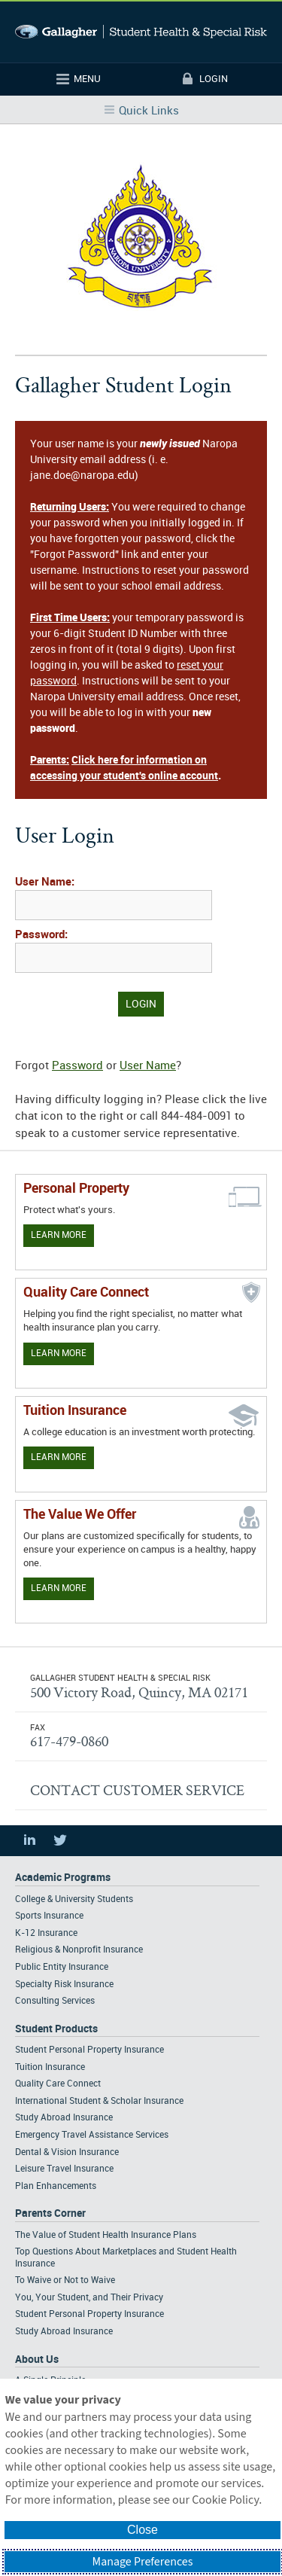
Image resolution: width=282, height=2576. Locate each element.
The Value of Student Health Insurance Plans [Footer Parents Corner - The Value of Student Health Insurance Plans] (105, 2235)
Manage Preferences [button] (142, 2561)
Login (213, 79)
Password (77, 1066)
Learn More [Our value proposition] (58, 1588)
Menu (87, 79)
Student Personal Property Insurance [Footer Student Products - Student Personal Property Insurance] (89, 2050)
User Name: (44, 882)
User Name (148, 1066)
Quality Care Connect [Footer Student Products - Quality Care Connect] (58, 2084)
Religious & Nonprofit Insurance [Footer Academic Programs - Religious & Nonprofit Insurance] (79, 1950)
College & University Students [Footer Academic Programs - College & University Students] (74, 1899)
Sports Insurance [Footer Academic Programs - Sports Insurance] (49, 1916)
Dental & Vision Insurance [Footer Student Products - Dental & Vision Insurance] (67, 2152)
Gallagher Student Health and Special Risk (141, 32)
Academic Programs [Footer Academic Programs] (63, 1877)
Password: (41, 935)
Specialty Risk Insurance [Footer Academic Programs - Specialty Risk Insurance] (64, 1984)
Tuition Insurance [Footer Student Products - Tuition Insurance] (50, 2067)
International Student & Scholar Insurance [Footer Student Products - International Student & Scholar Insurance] (99, 2101)
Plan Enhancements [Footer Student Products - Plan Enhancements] (55, 2186)
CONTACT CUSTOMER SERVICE (137, 1790)
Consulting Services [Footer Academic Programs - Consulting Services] (55, 2001)
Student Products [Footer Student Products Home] (56, 2029)
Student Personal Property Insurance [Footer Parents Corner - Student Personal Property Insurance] (89, 2314)
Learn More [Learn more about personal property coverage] (58, 1235)
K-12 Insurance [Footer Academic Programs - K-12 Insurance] (46, 1933)
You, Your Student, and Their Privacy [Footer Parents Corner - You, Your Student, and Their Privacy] (89, 2298)
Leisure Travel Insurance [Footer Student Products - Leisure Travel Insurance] (64, 2169)
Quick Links (149, 111)
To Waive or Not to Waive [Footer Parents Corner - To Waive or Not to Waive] (65, 2280)
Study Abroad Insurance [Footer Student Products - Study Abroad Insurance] (64, 2118)
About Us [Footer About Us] (37, 2359)
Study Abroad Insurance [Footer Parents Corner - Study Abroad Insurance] (64, 2332)
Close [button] (142, 2529)
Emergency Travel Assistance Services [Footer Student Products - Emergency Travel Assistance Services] (91, 2135)
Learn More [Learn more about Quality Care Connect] (58, 1353)
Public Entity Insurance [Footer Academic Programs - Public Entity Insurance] (61, 1967)
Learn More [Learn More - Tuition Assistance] (58, 1457)
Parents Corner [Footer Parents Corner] (50, 2213)
